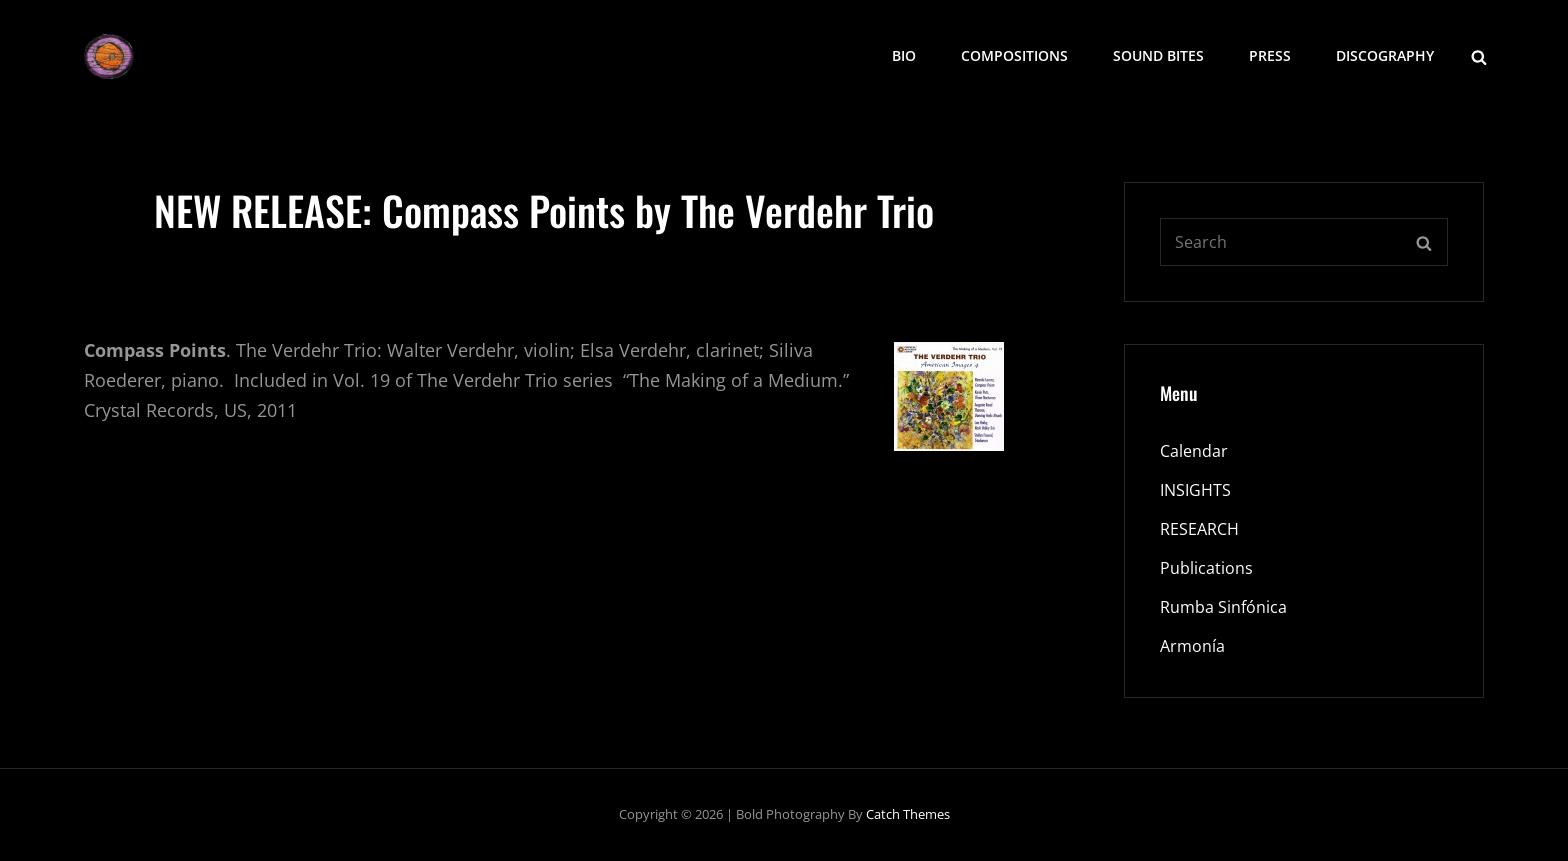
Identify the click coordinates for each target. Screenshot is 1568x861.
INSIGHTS (1195, 490)
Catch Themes (908, 814)
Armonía (1192, 646)
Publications (1206, 568)
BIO (904, 55)
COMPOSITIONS (1014, 55)
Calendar (1194, 451)
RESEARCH (1199, 529)
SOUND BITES (1158, 55)
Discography (1385, 55)
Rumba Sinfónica (1223, 607)
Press (1270, 55)
